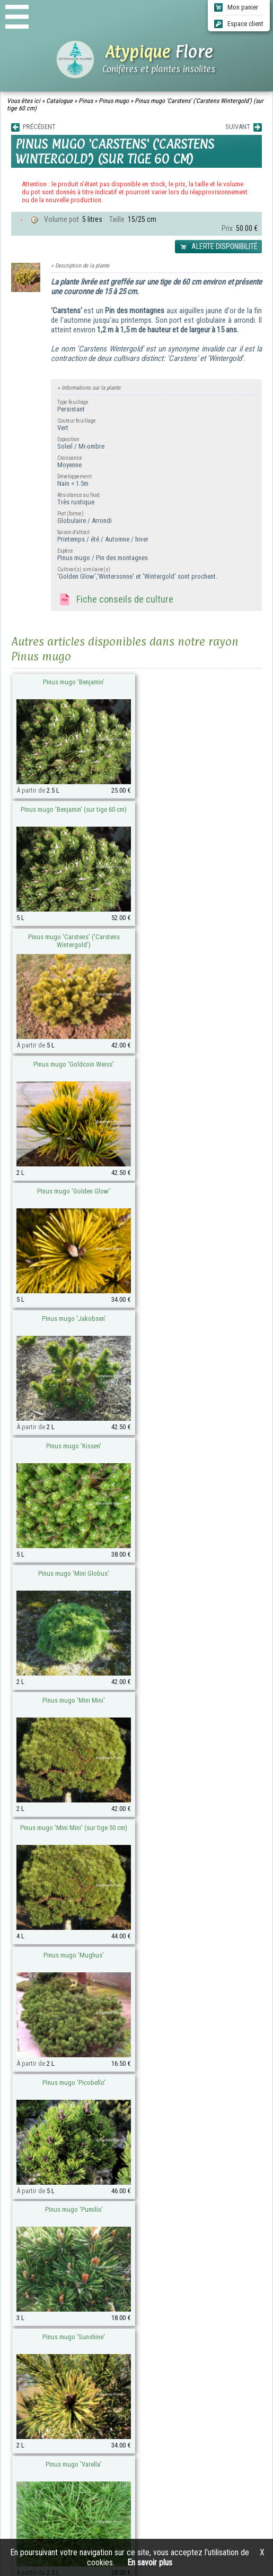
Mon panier (236, 7)
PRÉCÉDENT (33, 127)
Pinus (85, 101)
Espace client (238, 24)
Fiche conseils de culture (115, 600)
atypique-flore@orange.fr (102, 2287)
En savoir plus (149, 2562)
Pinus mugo (114, 101)
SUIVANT (243, 127)
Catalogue (59, 101)
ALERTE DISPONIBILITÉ (218, 246)
